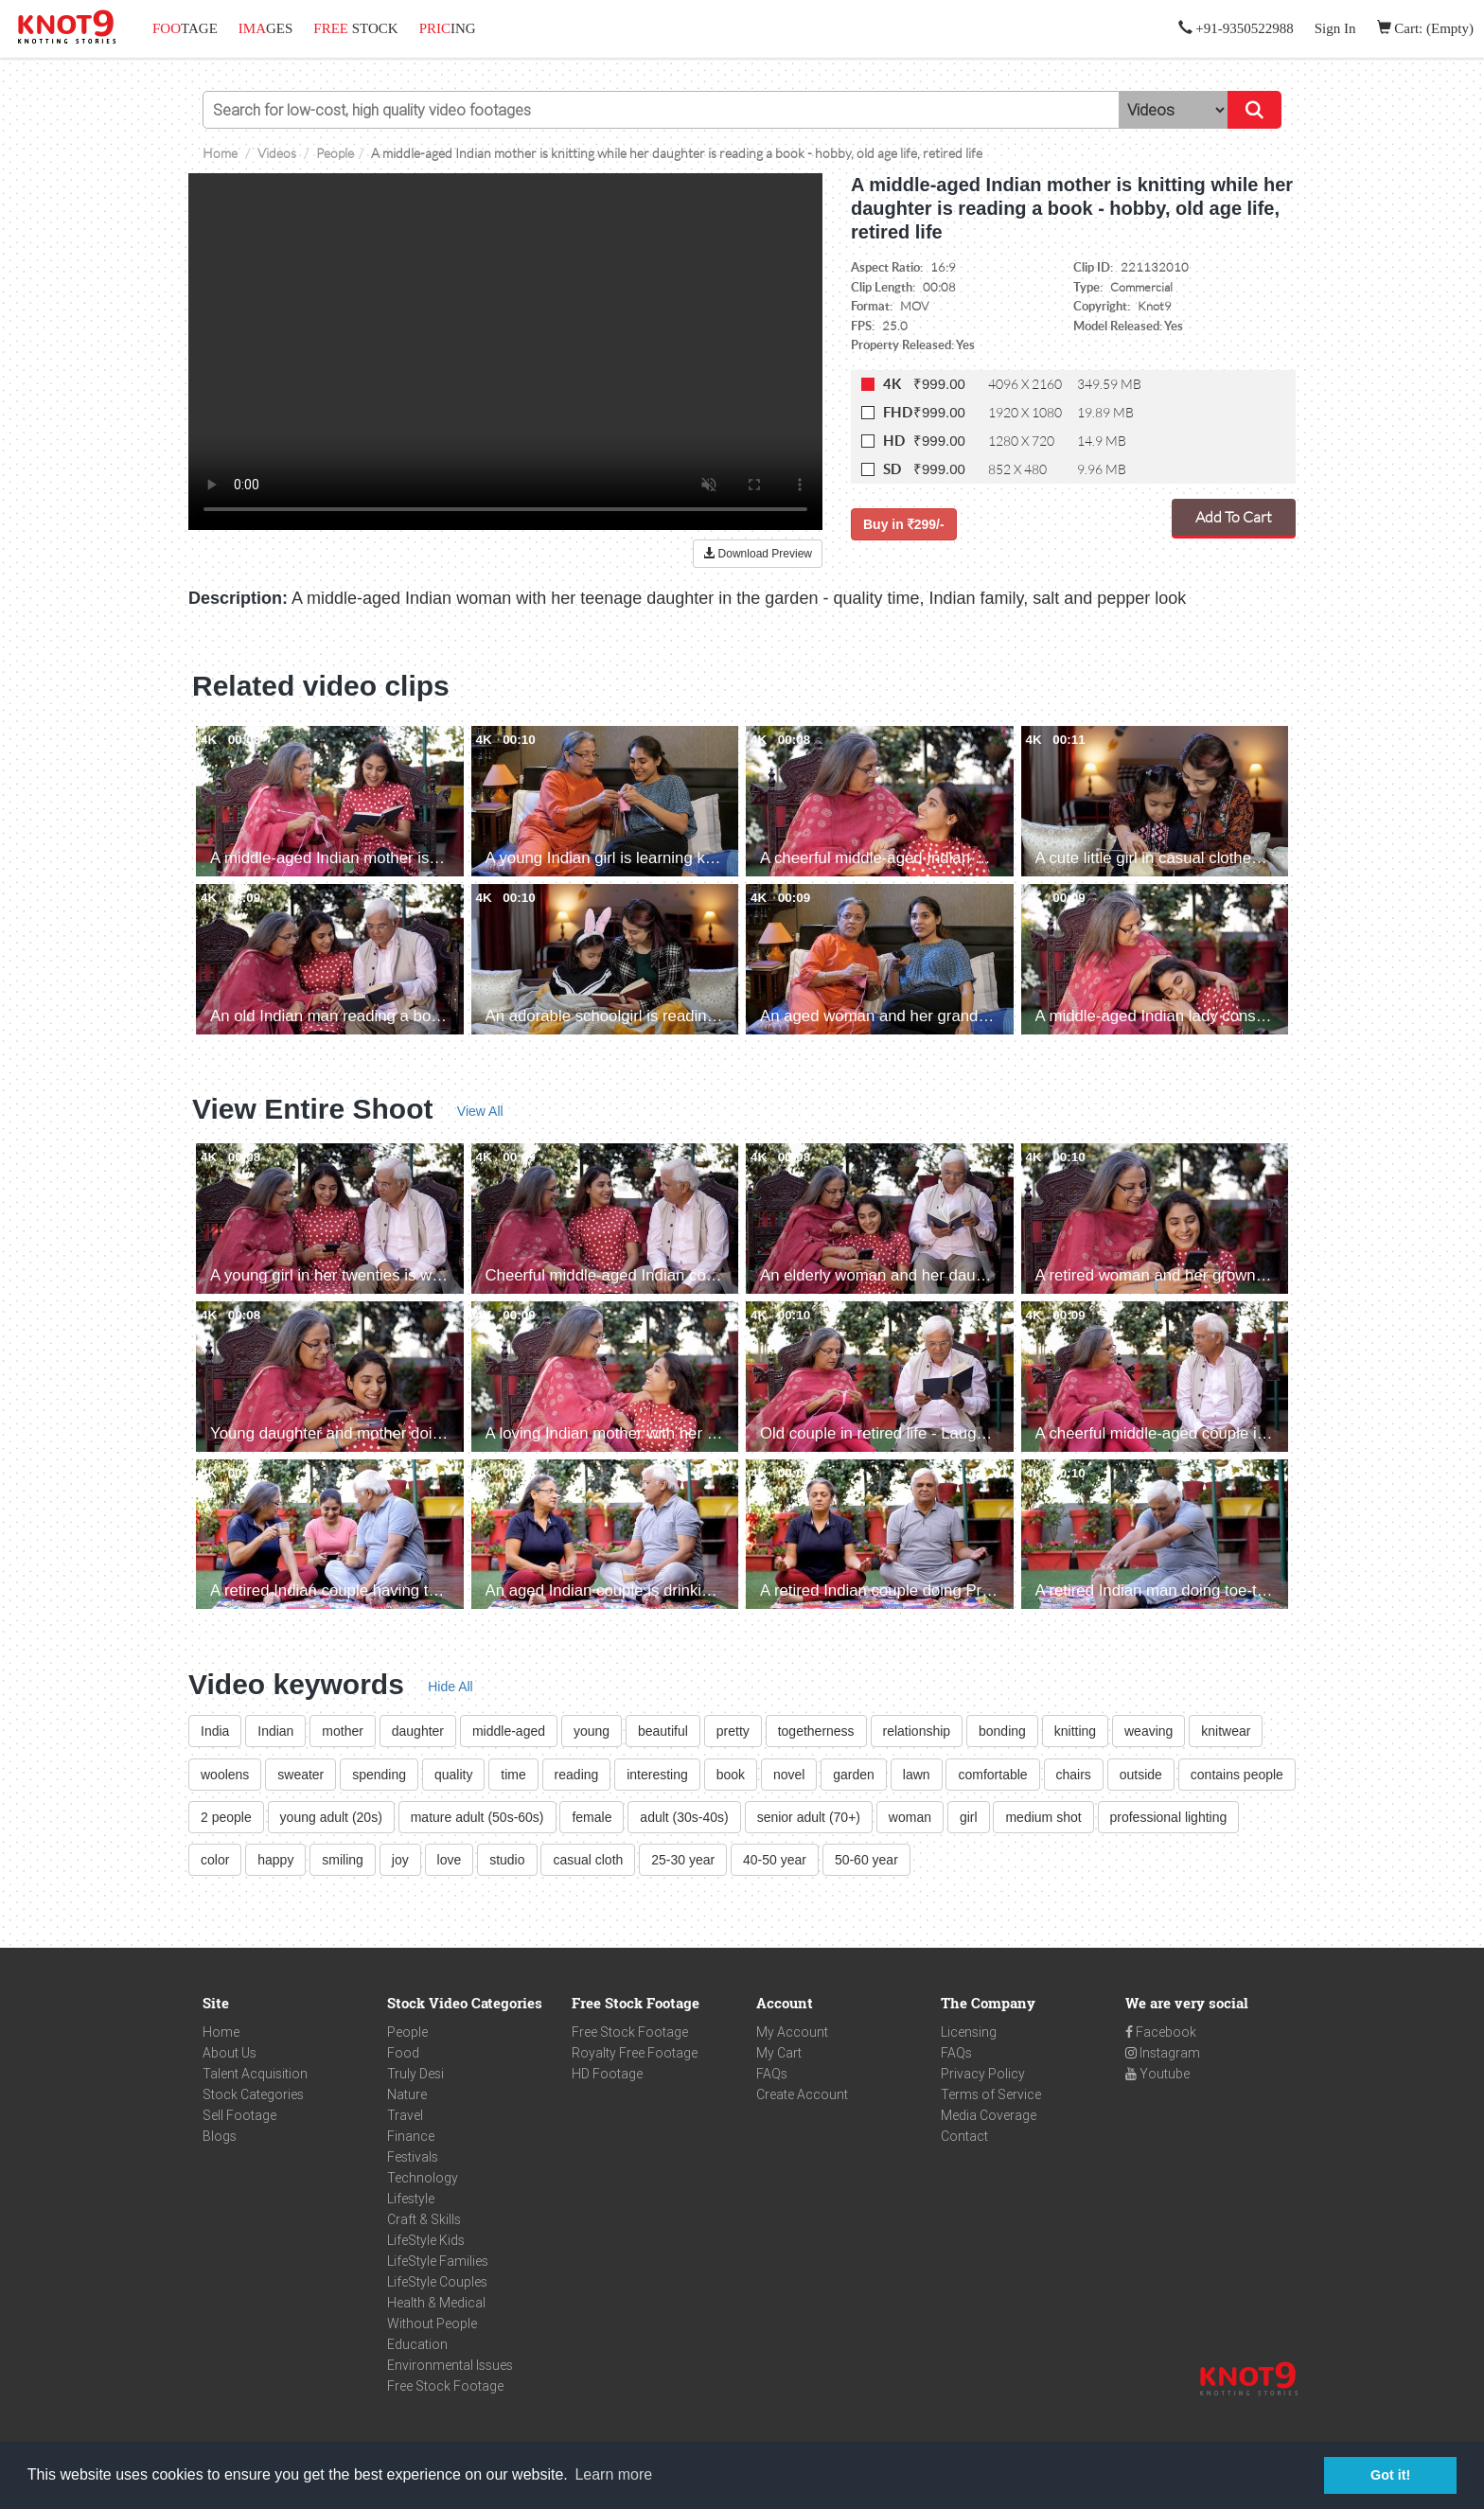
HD (894, 441)
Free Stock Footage (445, 2386)
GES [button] (265, 28)
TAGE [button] (185, 28)
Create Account (802, 2094)
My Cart (779, 2052)
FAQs (771, 2073)
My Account (792, 2032)
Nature (407, 2094)
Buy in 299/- (904, 524)
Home (221, 2032)
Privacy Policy (983, 2073)
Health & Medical (436, 2302)
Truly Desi (415, 2073)
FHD (897, 412)
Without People (432, 2323)
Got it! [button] (1390, 2474)
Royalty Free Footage (635, 2052)
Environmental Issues (450, 2365)
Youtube (1157, 2073)
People (407, 2032)
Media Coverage (988, 2115)
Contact (964, 2136)
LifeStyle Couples (437, 2281)
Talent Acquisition (255, 2073)
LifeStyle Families (437, 2261)
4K (892, 384)
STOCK (355, 28)
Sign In (1335, 28)
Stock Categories (253, 2094)
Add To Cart (1233, 516)
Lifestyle (410, 2198)
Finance (410, 2136)
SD (892, 469)
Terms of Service (991, 2094)
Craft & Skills (424, 2219)
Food (403, 2052)
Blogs (220, 2136)
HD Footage (607, 2073)
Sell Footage (239, 2115)
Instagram (1162, 2052)
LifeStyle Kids (426, 2240)
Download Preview (757, 553)
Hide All (450, 1686)
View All (480, 1111)
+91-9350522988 (1236, 28)
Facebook (1160, 2032)
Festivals (412, 2156)
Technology (422, 2177)
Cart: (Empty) (1425, 28)
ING (447, 28)
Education (417, 2344)
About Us (229, 2052)
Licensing (969, 2032)
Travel (405, 2115)
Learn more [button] (613, 2474)
